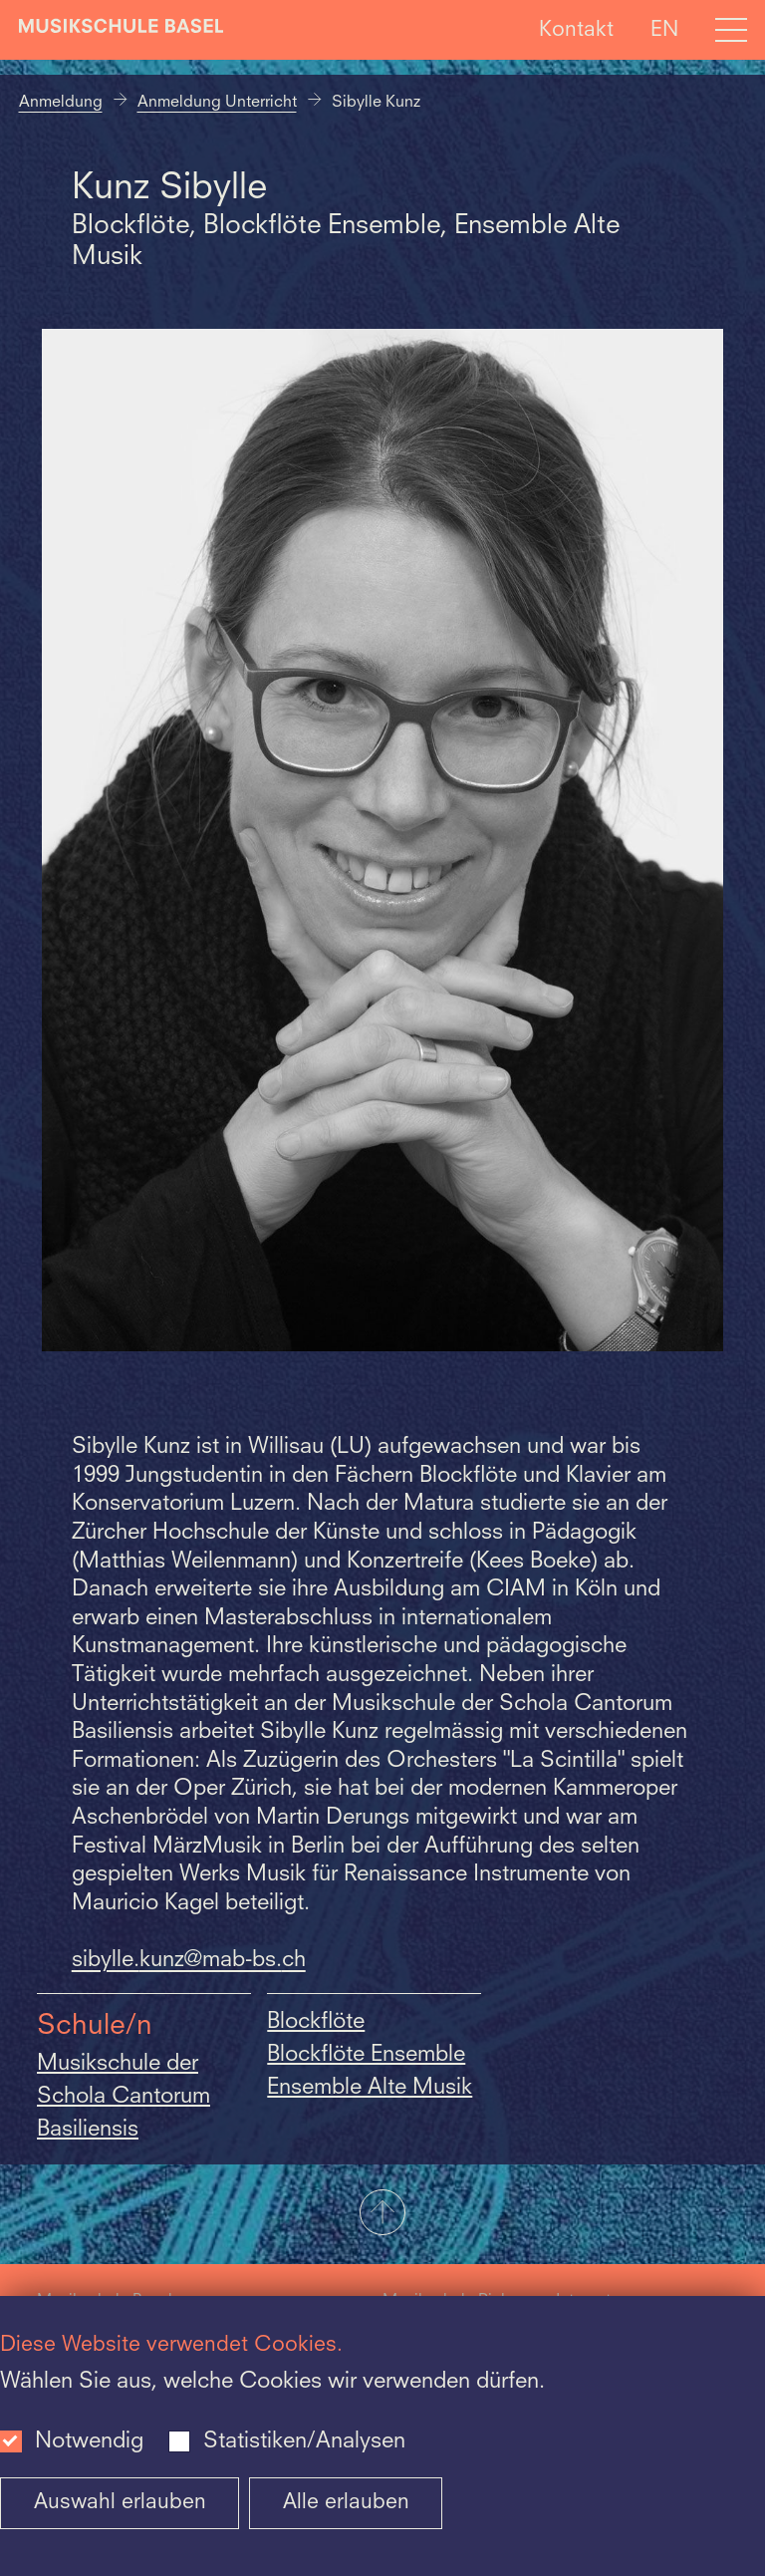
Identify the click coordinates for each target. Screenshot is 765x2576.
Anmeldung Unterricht (217, 103)
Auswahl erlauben (120, 2502)
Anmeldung (61, 103)
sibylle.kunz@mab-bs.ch (189, 1960)
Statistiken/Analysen (304, 2441)
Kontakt (576, 29)
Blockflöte (316, 2022)
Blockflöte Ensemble (366, 2055)
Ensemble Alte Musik (369, 2088)
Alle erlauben (346, 2502)
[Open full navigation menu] (731, 30)
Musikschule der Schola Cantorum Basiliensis (123, 2097)
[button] (382, 2214)
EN (664, 29)
